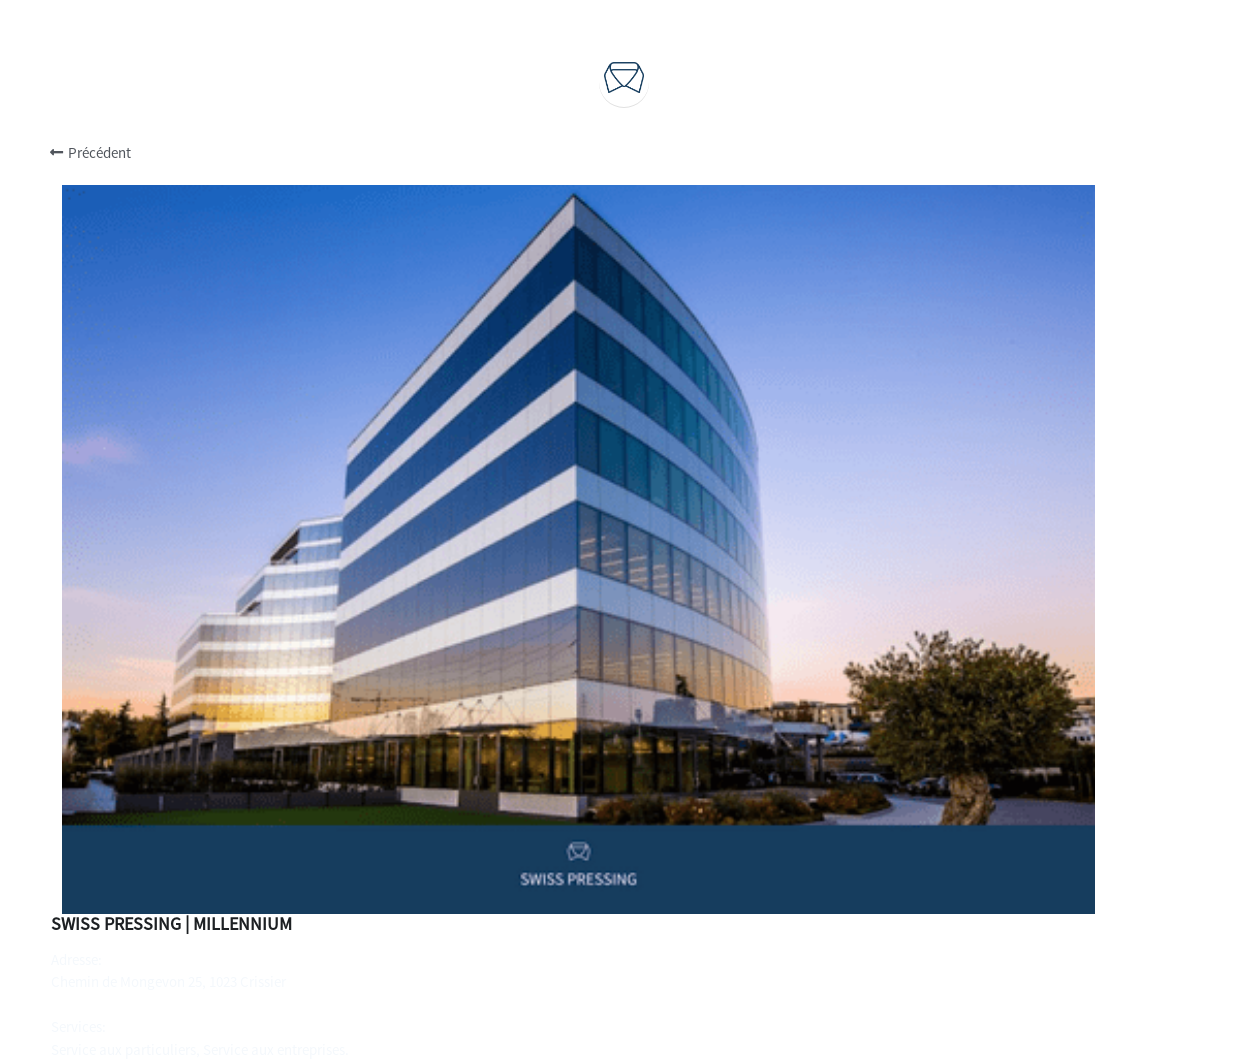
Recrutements (625, 893)
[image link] (624, 75)
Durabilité (625, 871)
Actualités (645, 914)
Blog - (593, 914)
